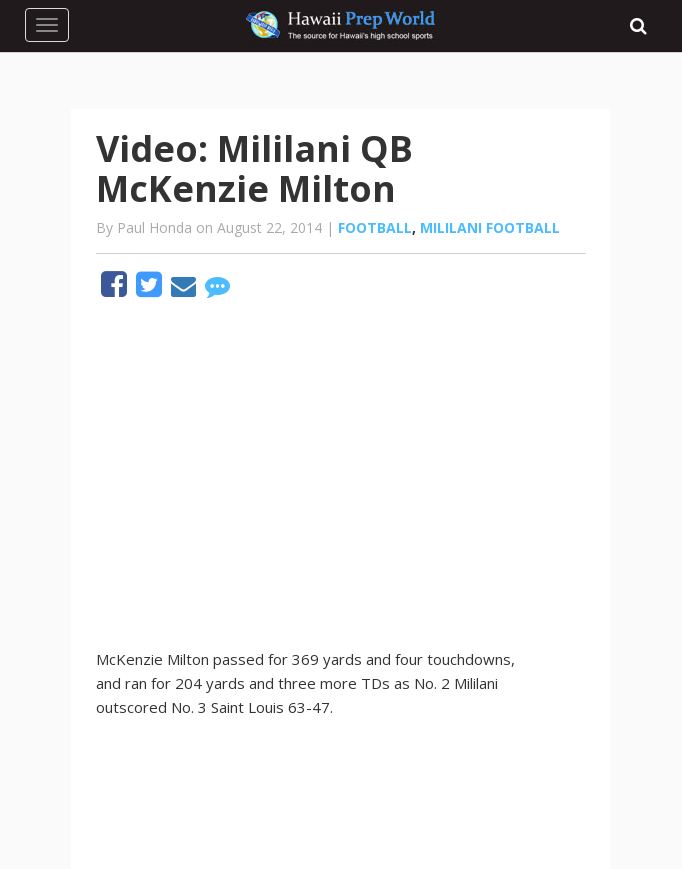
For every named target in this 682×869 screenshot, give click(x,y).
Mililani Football (490, 227)
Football (375, 227)
